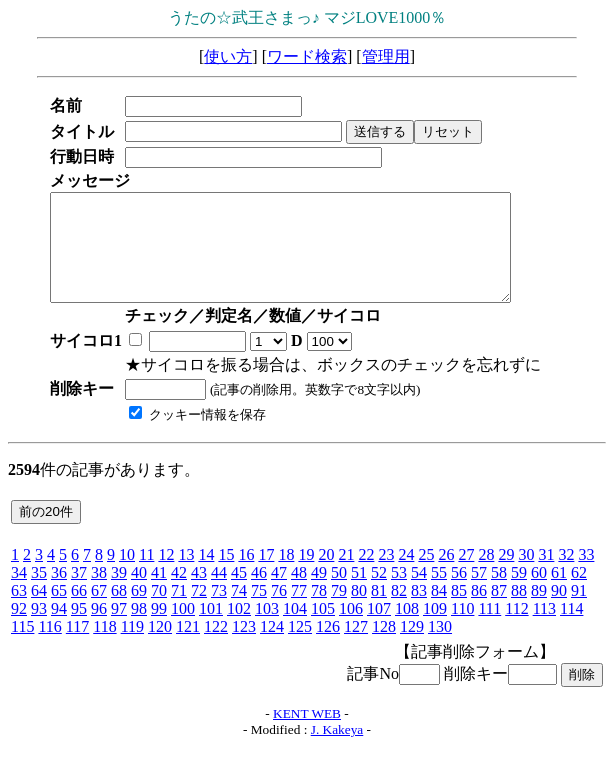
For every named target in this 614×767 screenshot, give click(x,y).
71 (179, 611)
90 (559, 611)
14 (206, 575)
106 (351, 629)
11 (146, 575)
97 (119, 629)
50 (339, 593)
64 (39, 611)
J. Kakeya (337, 750)
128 (384, 647)
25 (426, 575)
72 (199, 611)
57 (479, 593)
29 (506, 575)
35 (39, 593)
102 (239, 629)
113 (544, 629)
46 (259, 593)
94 (59, 629)
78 (319, 611)
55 (439, 593)
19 (306, 575)
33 (586, 575)
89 (539, 611)
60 (539, 593)
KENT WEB (307, 734)
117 (77, 647)
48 (299, 593)
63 (19, 611)
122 (216, 647)
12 (166, 575)
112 (516, 629)
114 (571, 629)
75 (259, 611)
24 (406, 575)
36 (59, 593)
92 (19, 629)
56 (459, 593)
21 (346, 575)
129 (412, 647)
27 (466, 575)
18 (286, 575)
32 (566, 575)
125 (300, 647)
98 (139, 629)
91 (579, 611)
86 (479, 611)
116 (49, 647)
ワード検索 (307, 56)
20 (326, 575)
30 (526, 575)
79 (339, 611)
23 (386, 575)
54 (419, 593)
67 (99, 611)
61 (559, 593)
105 (323, 629)
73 (219, 611)
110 (462, 629)
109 (435, 629)
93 (39, 629)
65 (59, 611)
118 (104, 647)
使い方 (228, 56)
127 (356, 647)
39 (119, 593)
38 (99, 593)
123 (244, 647)
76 (279, 611)
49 (319, 593)
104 (295, 629)
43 (199, 593)
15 (226, 575)
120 (160, 647)
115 (22, 647)
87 (499, 611)
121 (188, 647)
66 (79, 611)
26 (446, 575)
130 (440, 647)
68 (119, 611)
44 (219, 593)
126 (328, 647)
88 (519, 611)
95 (79, 629)
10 (127, 575)
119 (132, 647)
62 (579, 593)
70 (159, 611)
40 (139, 593)
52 (379, 593)
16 (246, 575)
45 (239, 593)
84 (439, 611)
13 (186, 575)
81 (379, 611)
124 (272, 647)
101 (211, 629)
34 (19, 593)
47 (279, 593)
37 (79, 593)
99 (159, 629)
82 (399, 611)
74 (239, 611)
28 (486, 575)
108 (407, 629)
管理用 (386, 56)
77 (299, 611)
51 (359, 593)
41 (159, 593)
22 (366, 575)
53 (399, 593)
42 (179, 593)
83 (419, 611)
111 (489, 629)
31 (546, 575)
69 (139, 611)
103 (267, 629)
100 (183, 629)
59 (519, 593)
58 (499, 593)
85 (459, 611)
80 (359, 611)
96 (99, 629)
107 (379, 629)
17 (266, 575)
